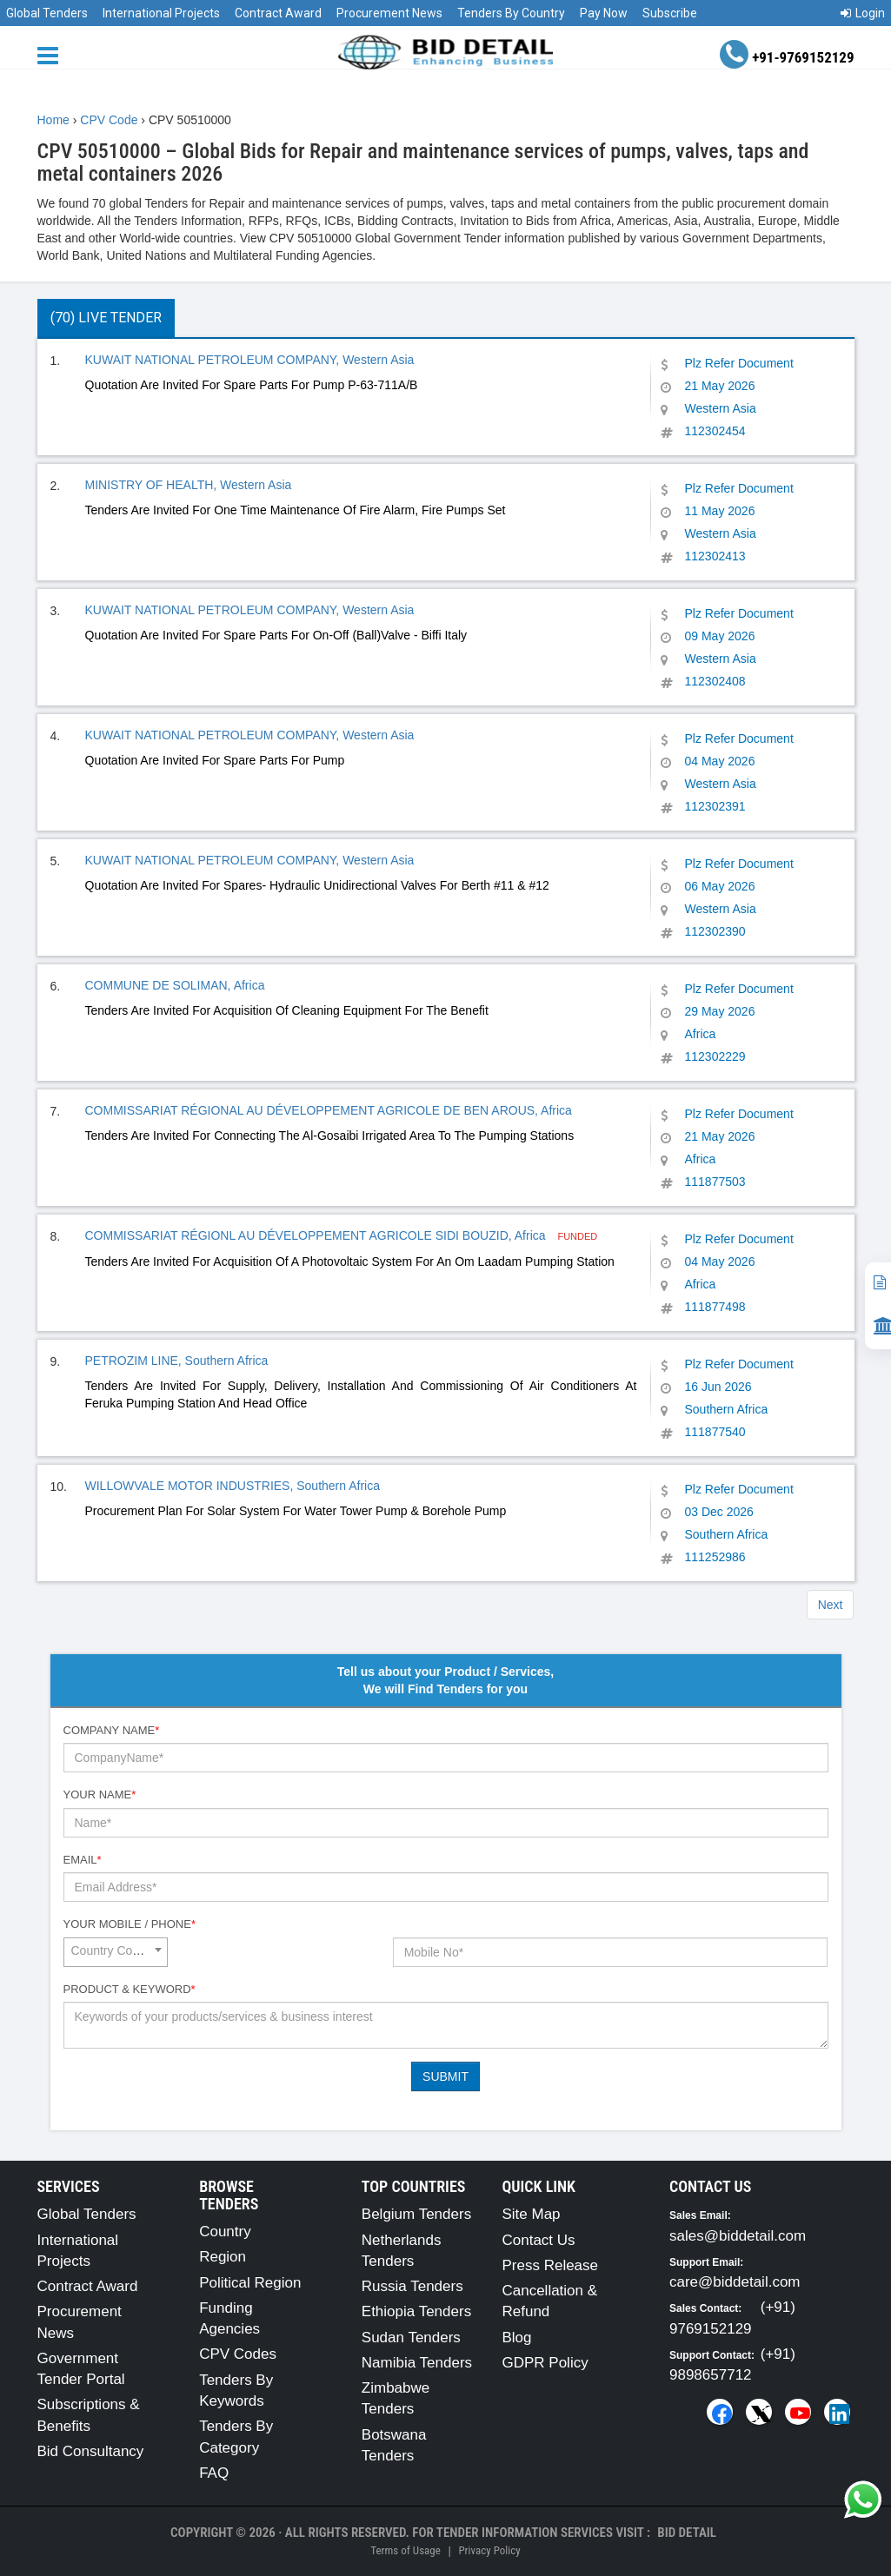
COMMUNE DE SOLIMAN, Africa (175, 985)
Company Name (111, 1730)
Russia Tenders (412, 2286)
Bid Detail (686, 2532)
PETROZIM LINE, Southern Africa (177, 1360)
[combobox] (115, 1952)
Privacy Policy (489, 2550)
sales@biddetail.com (737, 2236)
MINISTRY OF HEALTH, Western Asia (188, 485)
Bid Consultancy (90, 2451)
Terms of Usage (405, 2550)
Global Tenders (47, 13)
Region (222, 2256)
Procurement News (389, 13)
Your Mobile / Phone (129, 1923)
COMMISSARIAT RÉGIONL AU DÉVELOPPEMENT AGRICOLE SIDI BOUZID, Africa (317, 1235)
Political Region (250, 2283)
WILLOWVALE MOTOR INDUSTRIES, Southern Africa (232, 1486)
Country (225, 2231)
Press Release (550, 2265)
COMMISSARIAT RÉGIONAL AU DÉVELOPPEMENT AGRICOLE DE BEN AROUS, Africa (328, 1110)
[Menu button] (52, 54)
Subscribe (669, 13)
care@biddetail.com (735, 2282)
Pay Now (604, 13)
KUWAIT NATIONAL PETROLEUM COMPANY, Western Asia (250, 360)
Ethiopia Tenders (416, 2311)
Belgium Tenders (416, 2214)
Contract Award (278, 13)
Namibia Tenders (417, 2362)
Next (830, 1605)
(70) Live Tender (106, 317)
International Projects (161, 13)
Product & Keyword (129, 1989)
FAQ (214, 2473)
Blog (516, 2337)
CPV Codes (237, 2354)
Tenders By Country (511, 13)
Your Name (99, 1794)
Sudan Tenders (411, 2337)
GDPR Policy (545, 2362)
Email (82, 1859)
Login (863, 13)
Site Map (531, 2214)
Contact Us (538, 2240)
